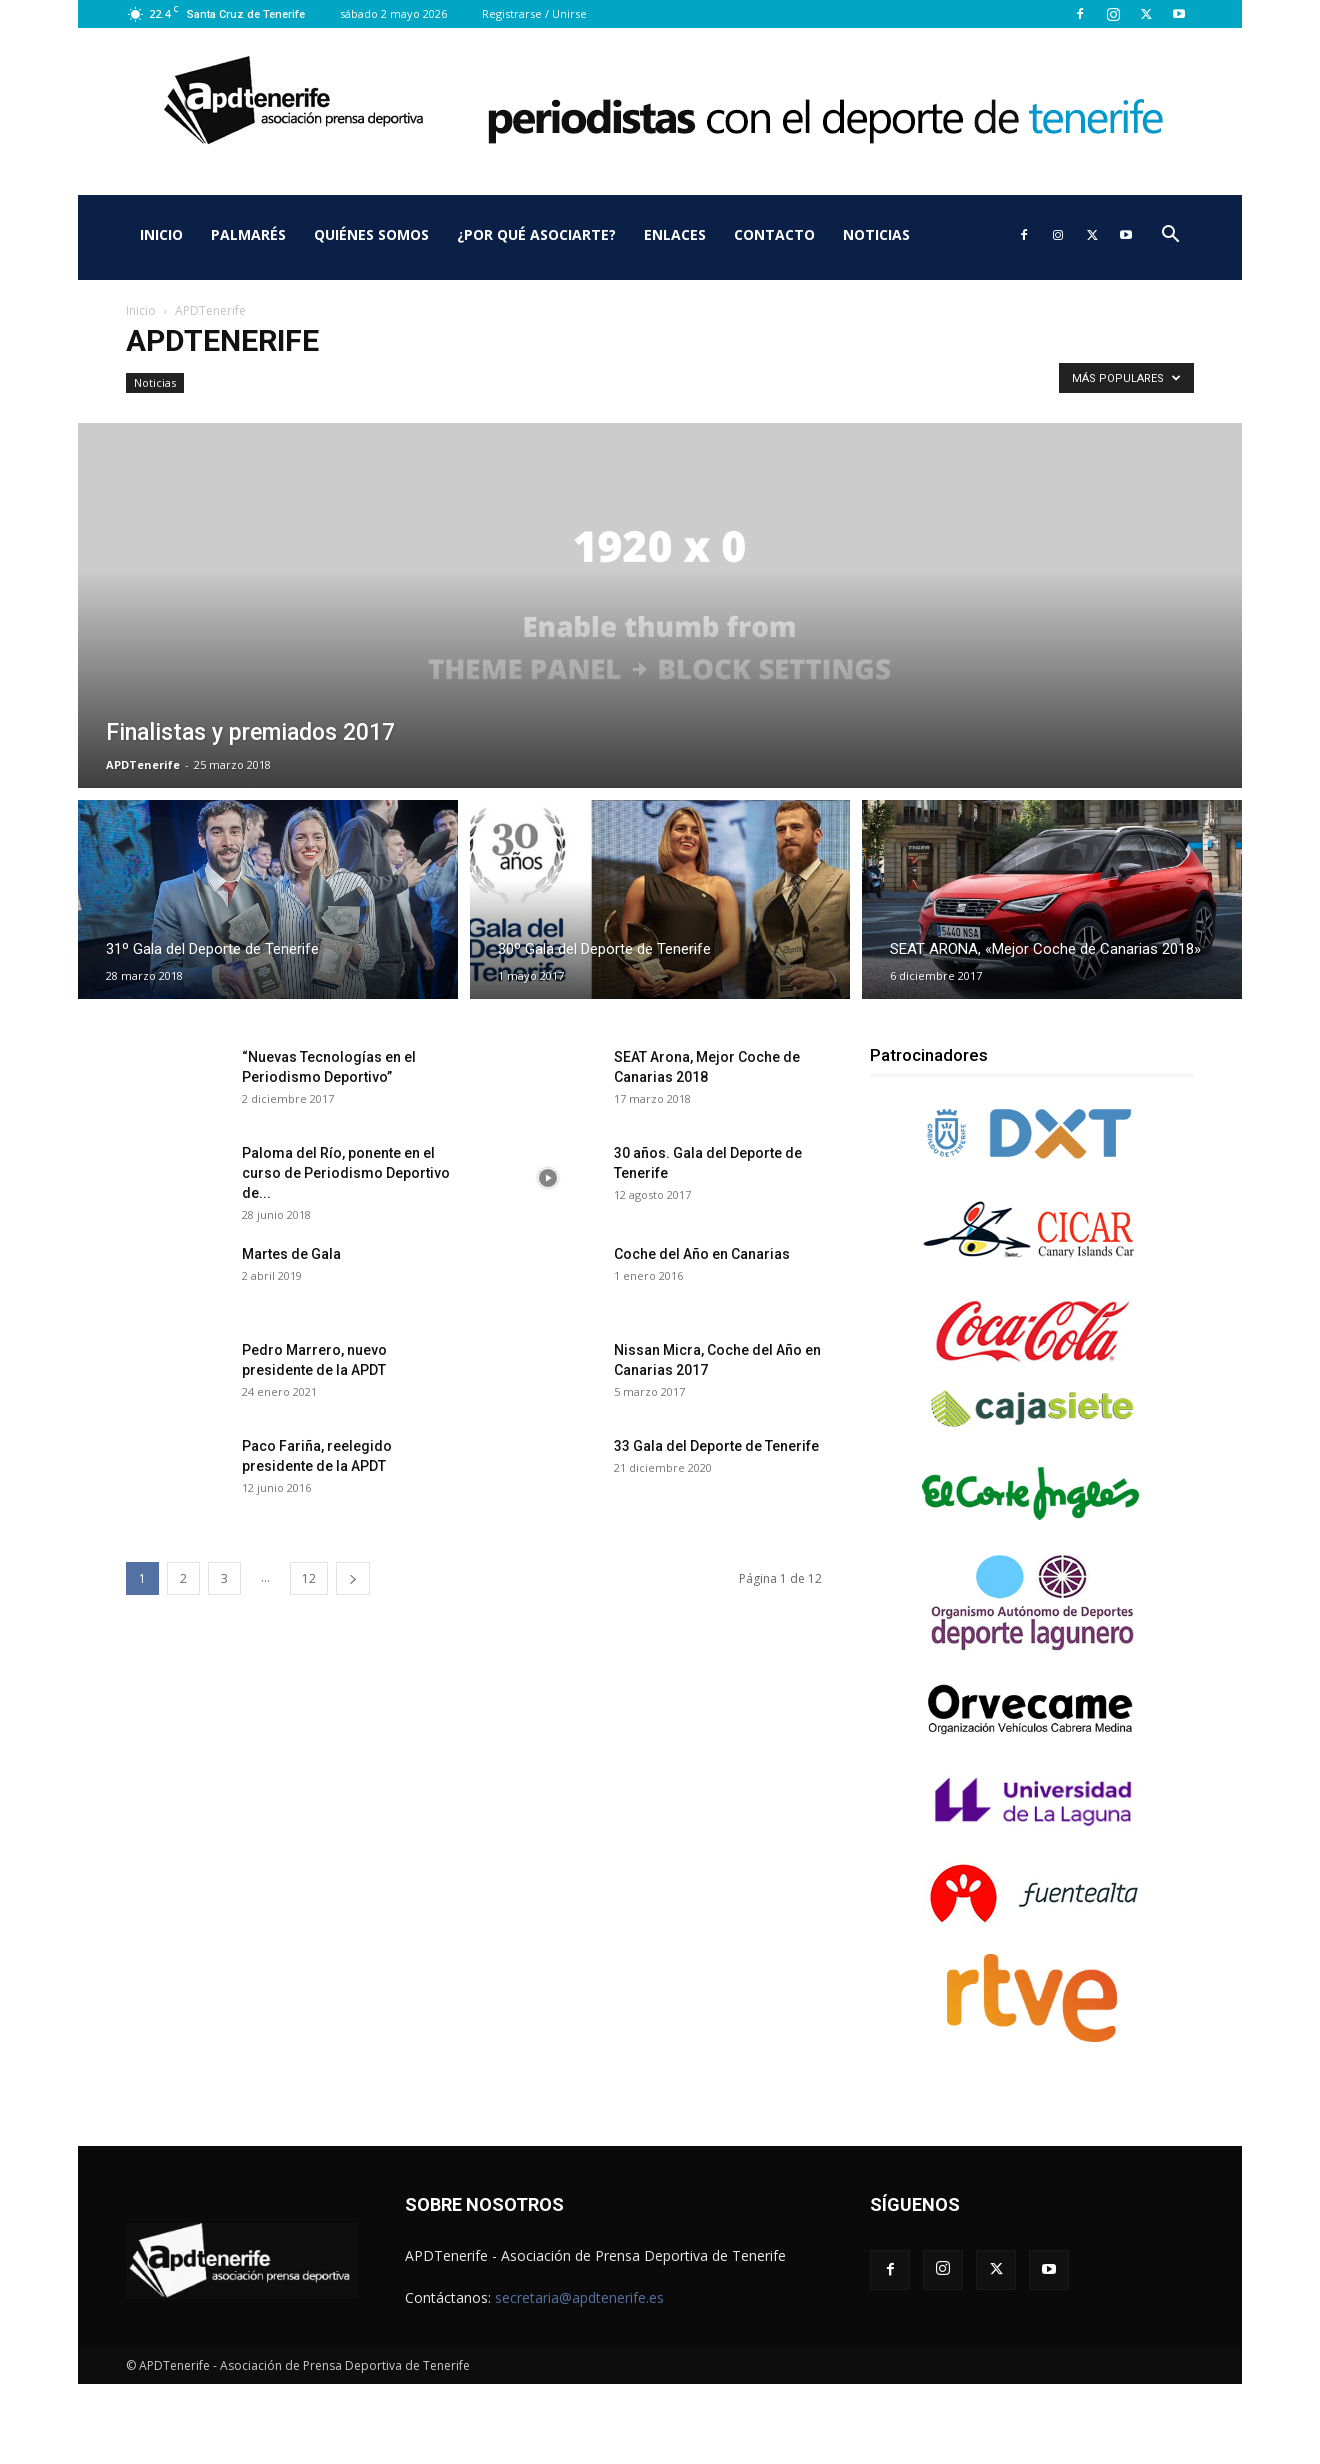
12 (309, 1578)
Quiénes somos (371, 234)
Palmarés (248, 234)
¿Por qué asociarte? (536, 234)
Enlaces (675, 234)
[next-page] (353, 1578)
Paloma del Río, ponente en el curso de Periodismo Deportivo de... (346, 1173)
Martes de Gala (291, 1254)
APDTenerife (143, 764)
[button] (1170, 236)
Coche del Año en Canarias (702, 1254)
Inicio (161, 234)
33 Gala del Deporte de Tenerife (716, 1446)
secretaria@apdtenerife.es (579, 2297)
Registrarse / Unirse (534, 13)
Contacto (774, 234)
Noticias (876, 234)
